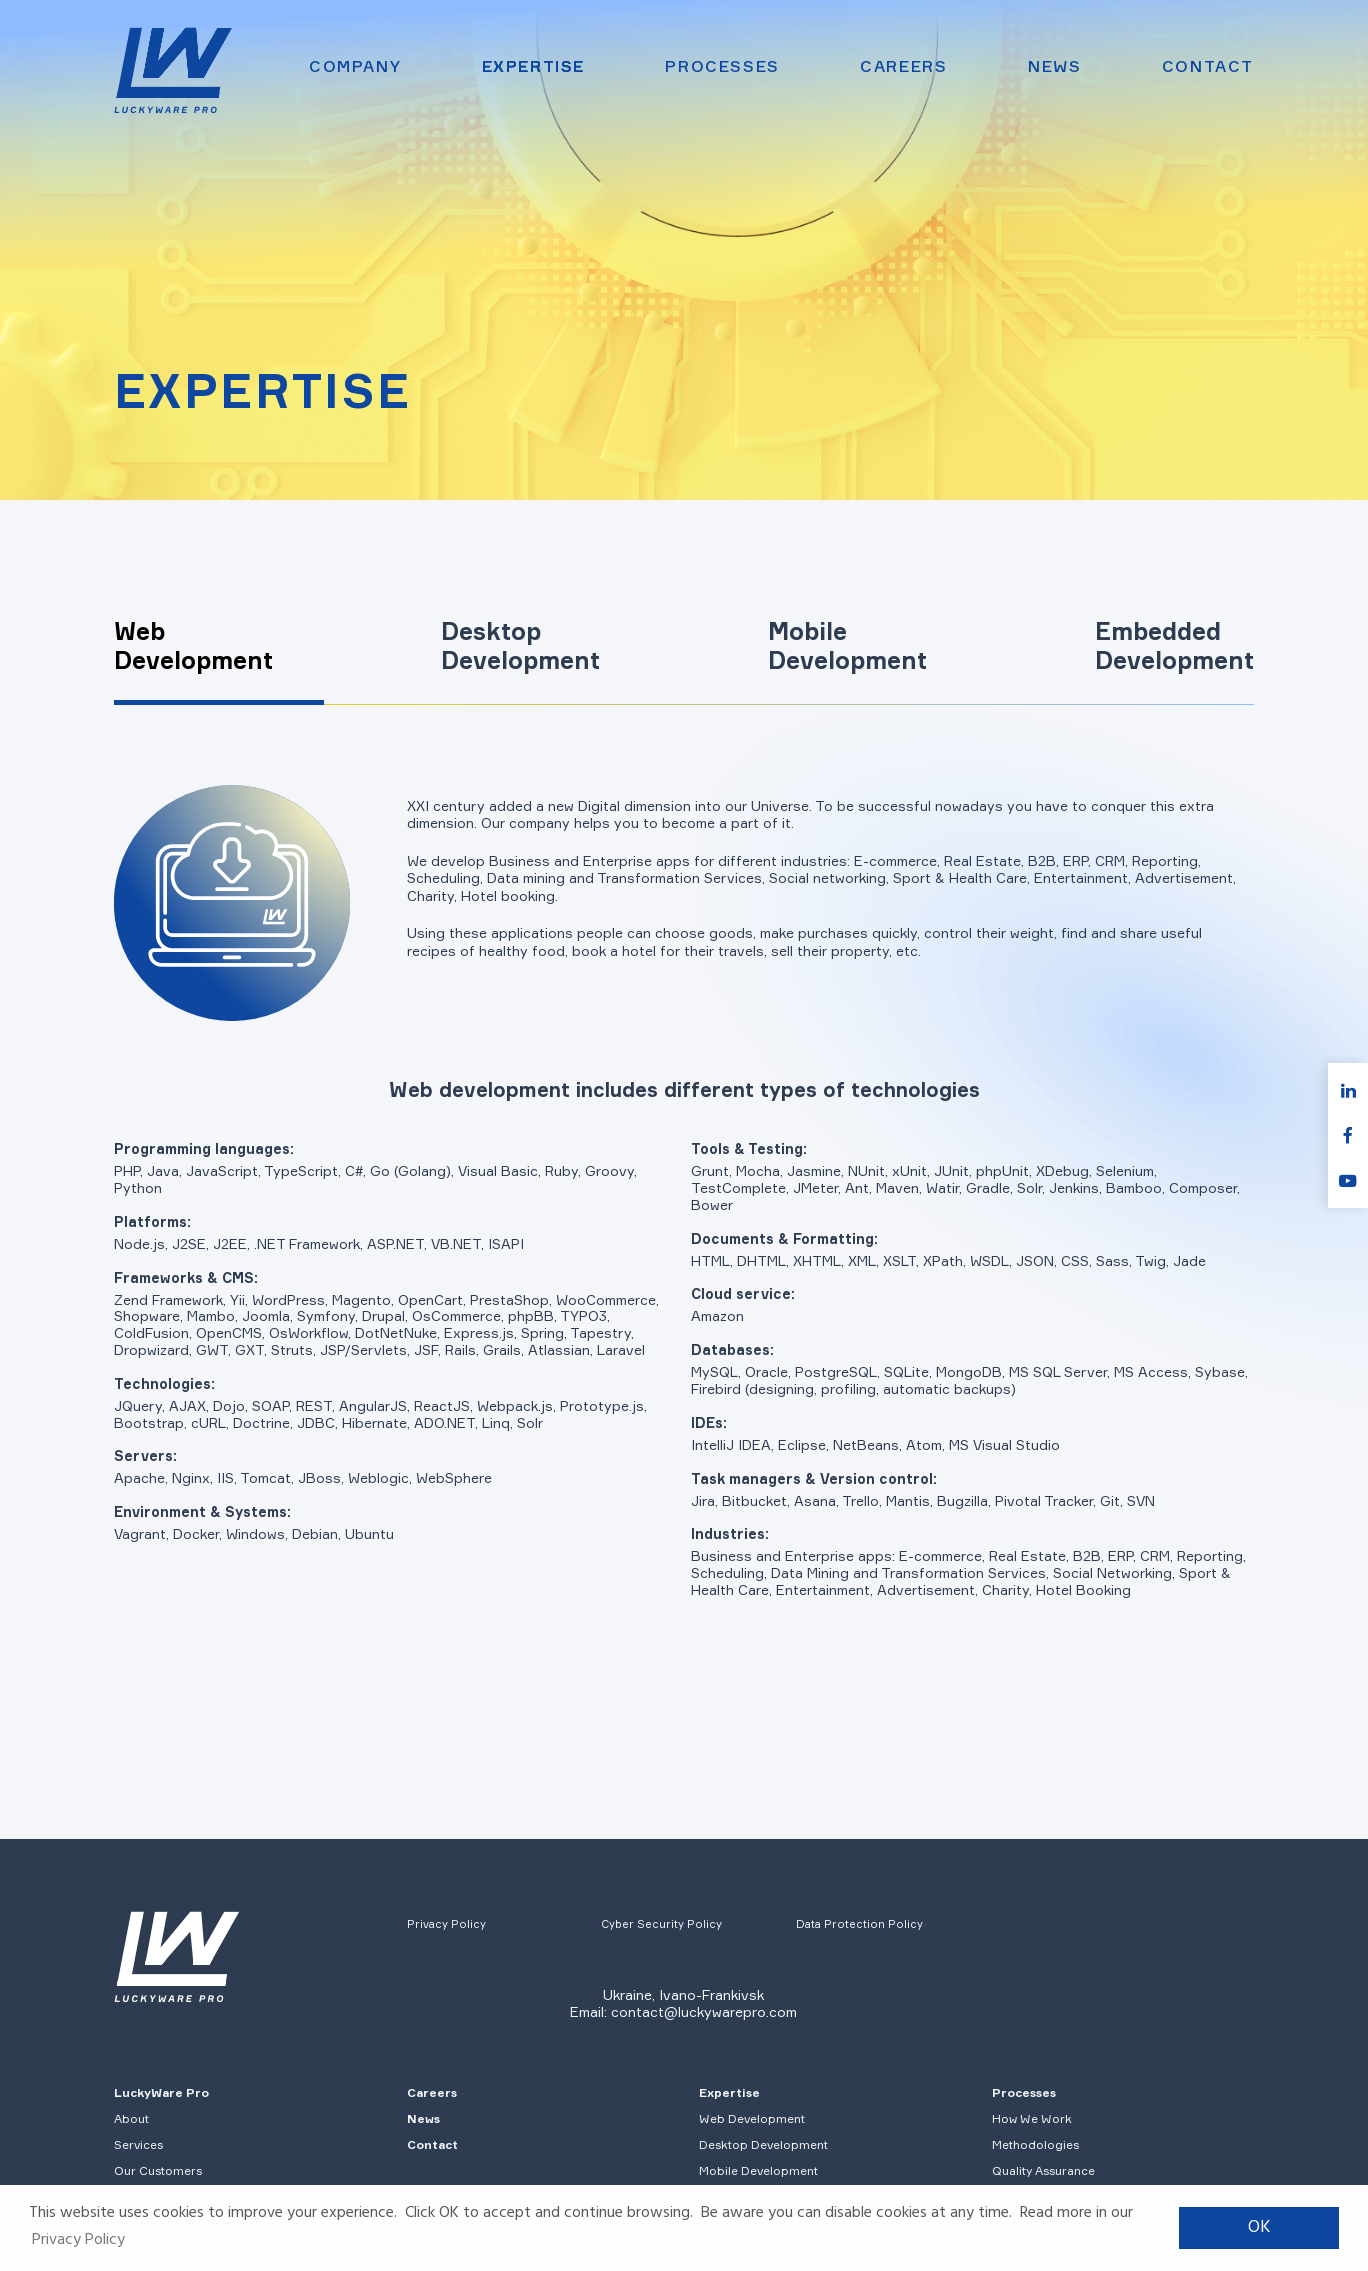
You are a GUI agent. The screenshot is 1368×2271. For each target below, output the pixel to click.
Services (138, 2144)
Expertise (533, 66)
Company (355, 66)
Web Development (752, 2118)
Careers (903, 66)
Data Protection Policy (859, 1924)
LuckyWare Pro (161, 2092)
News (1054, 66)
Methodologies (1035, 2144)
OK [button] (1259, 2227)
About (131, 2118)
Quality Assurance (1043, 2170)
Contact (1208, 66)
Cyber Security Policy (661, 1924)
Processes (722, 66)
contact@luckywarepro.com (704, 2011)
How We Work (1032, 2118)
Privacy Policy (446, 1924)
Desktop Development (763, 2144)
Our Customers (158, 2170)
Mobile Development (758, 2170)
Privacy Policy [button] (78, 2240)
